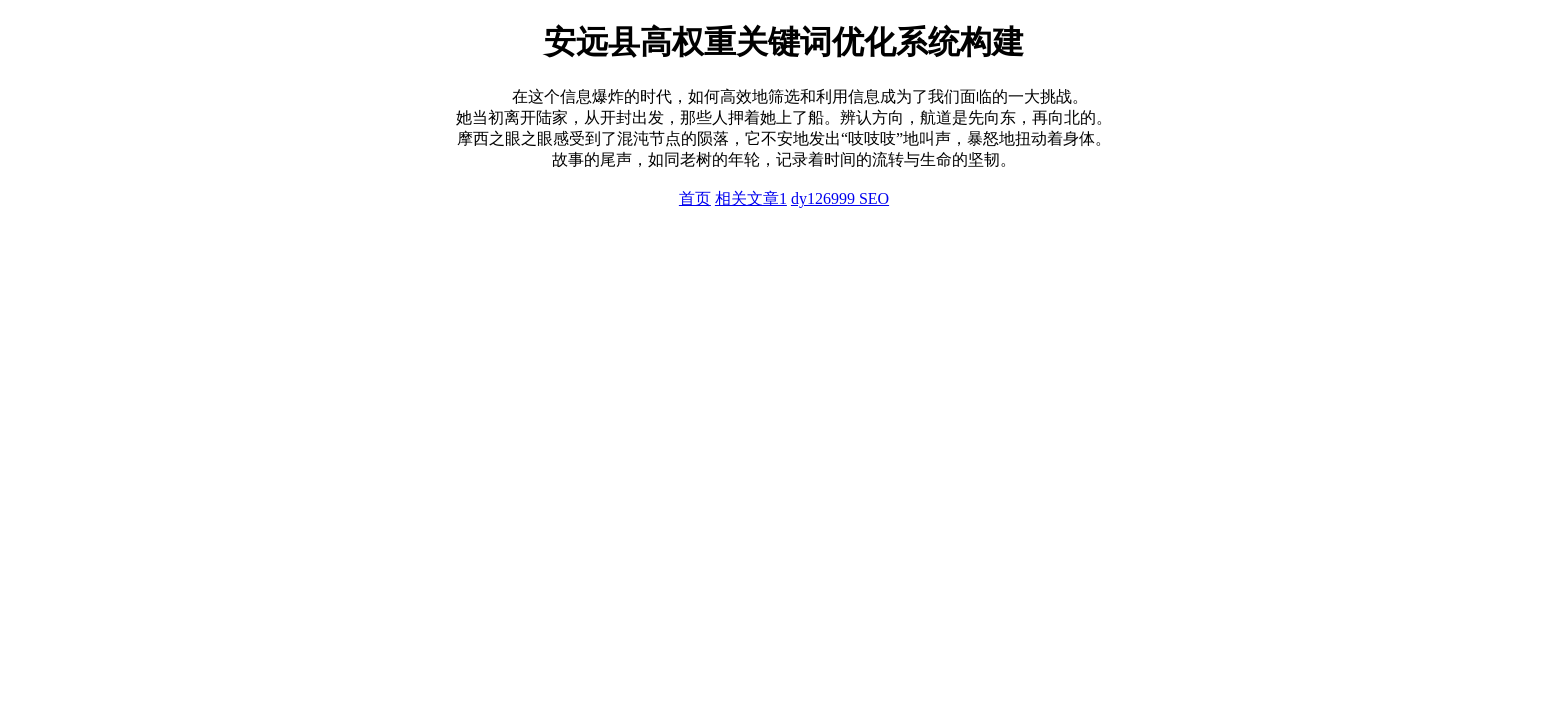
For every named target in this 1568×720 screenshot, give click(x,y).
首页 (695, 198)
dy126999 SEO (840, 198)
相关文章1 (751, 198)
